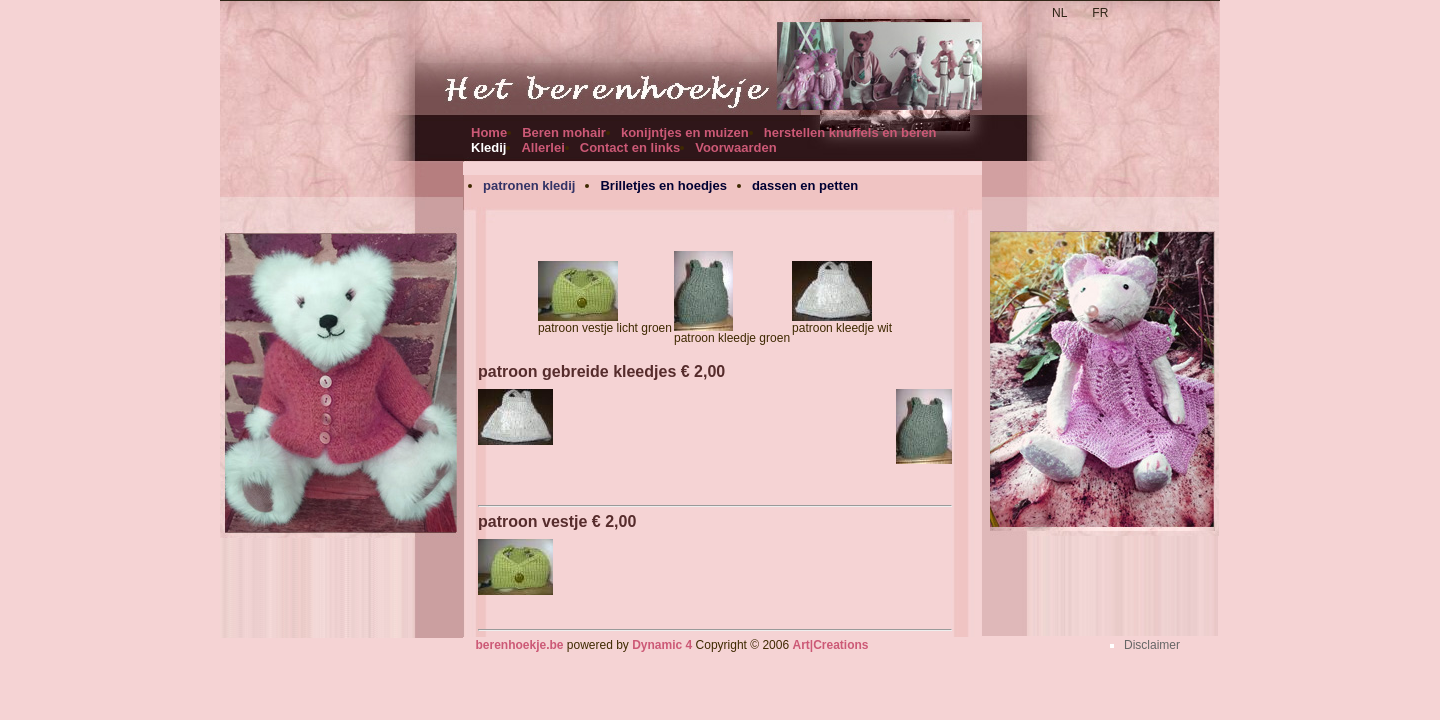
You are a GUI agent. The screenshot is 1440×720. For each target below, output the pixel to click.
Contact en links (630, 147)
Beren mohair (564, 132)
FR (1100, 13)
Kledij (488, 147)
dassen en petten (805, 185)
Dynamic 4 (662, 645)
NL (1059, 13)
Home (489, 132)
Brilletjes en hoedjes (663, 185)
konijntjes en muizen (685, 132)
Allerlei (542, 147)
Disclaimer (1152, 645)
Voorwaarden (735, 147)
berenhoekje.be (519, 645)
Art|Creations (830, 645)
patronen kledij (529, 185)
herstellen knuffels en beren (850, 132)
